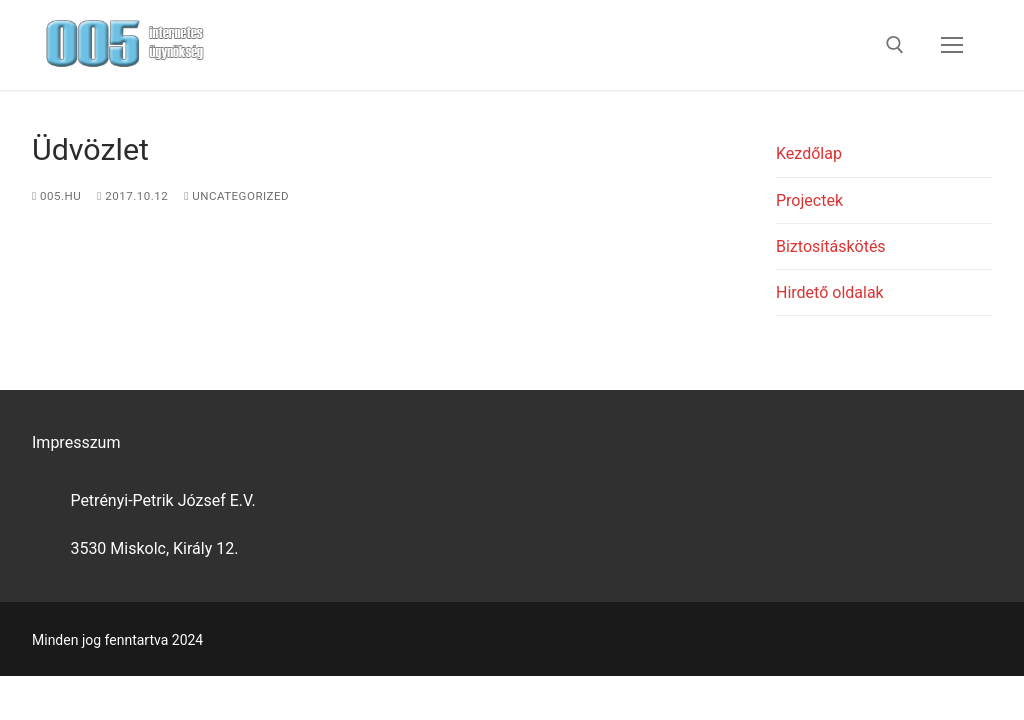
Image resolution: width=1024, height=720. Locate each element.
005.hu (56, 196)
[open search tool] (895, 45)
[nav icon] (952, 45)
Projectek (809, 200)
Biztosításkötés (831, 246)
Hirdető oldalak (830, 292)
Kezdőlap (809, 153)
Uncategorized (236, 196)
